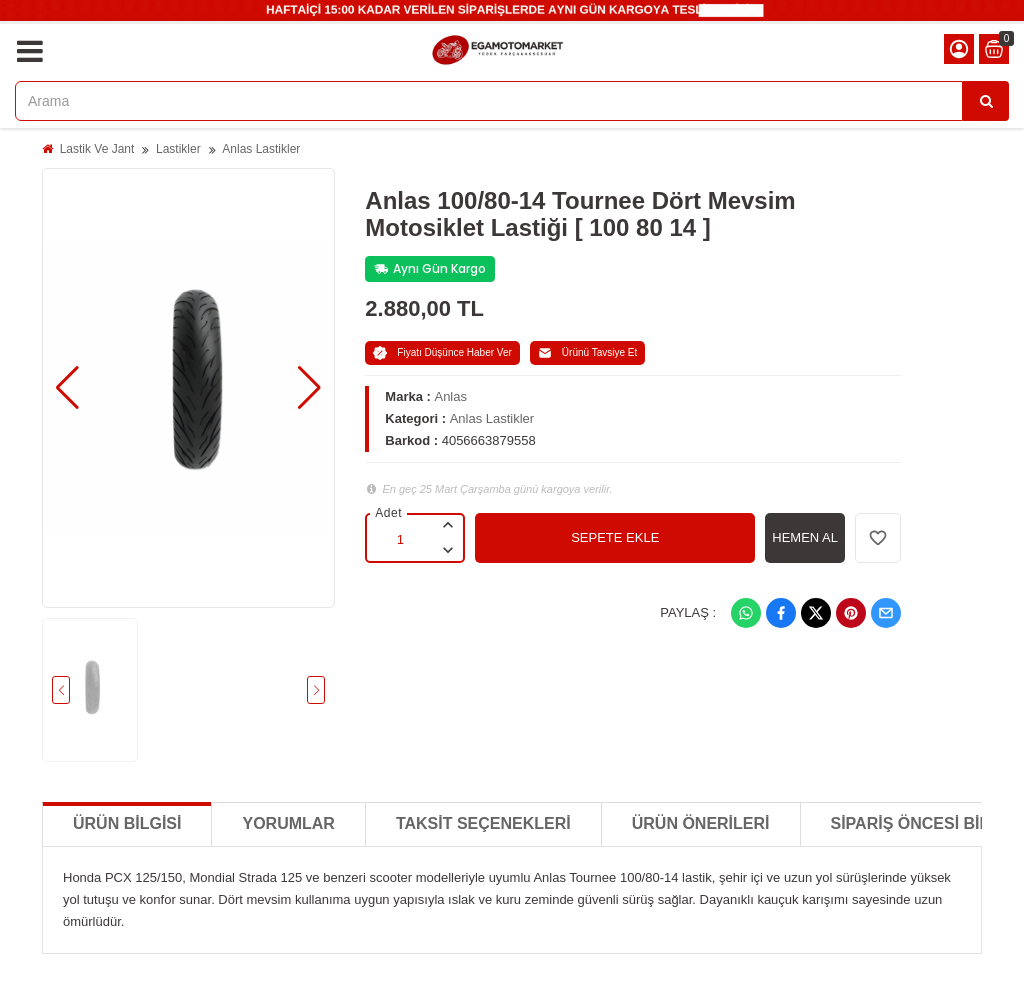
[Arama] (986, 101)
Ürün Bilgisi (127, 823)
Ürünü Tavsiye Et (587, 353)
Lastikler (178, 149)
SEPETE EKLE (615, 537)
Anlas (450, 396)
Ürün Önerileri (701, 823)
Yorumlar (288, 823)
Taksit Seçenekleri (483, 823)
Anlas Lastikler (261, 149)
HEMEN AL (805, 537)
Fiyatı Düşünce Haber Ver (442, 353)
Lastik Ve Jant (97, 149)
